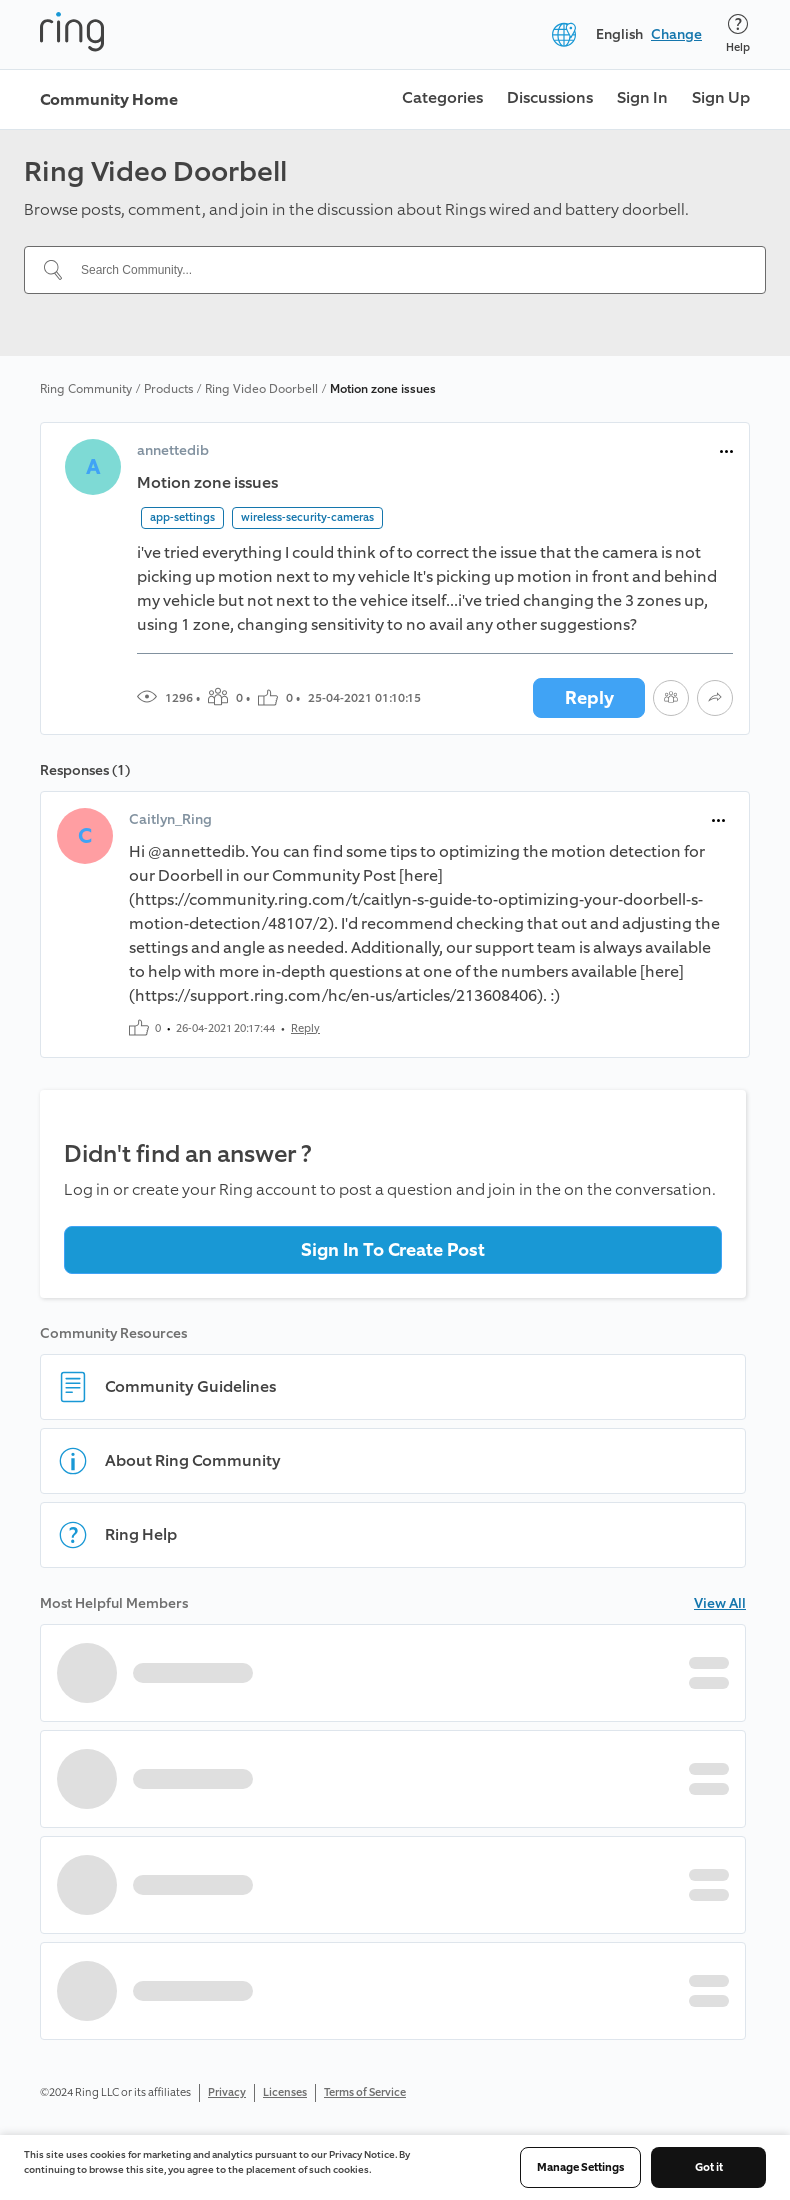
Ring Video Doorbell (261, 389)
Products (168, 389)
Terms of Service (365, 2092)
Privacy (227, 2092)
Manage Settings (580, 2167)
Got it (709, 2167)
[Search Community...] (407, 270)
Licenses (285, 2092)
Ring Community (86, 389)
